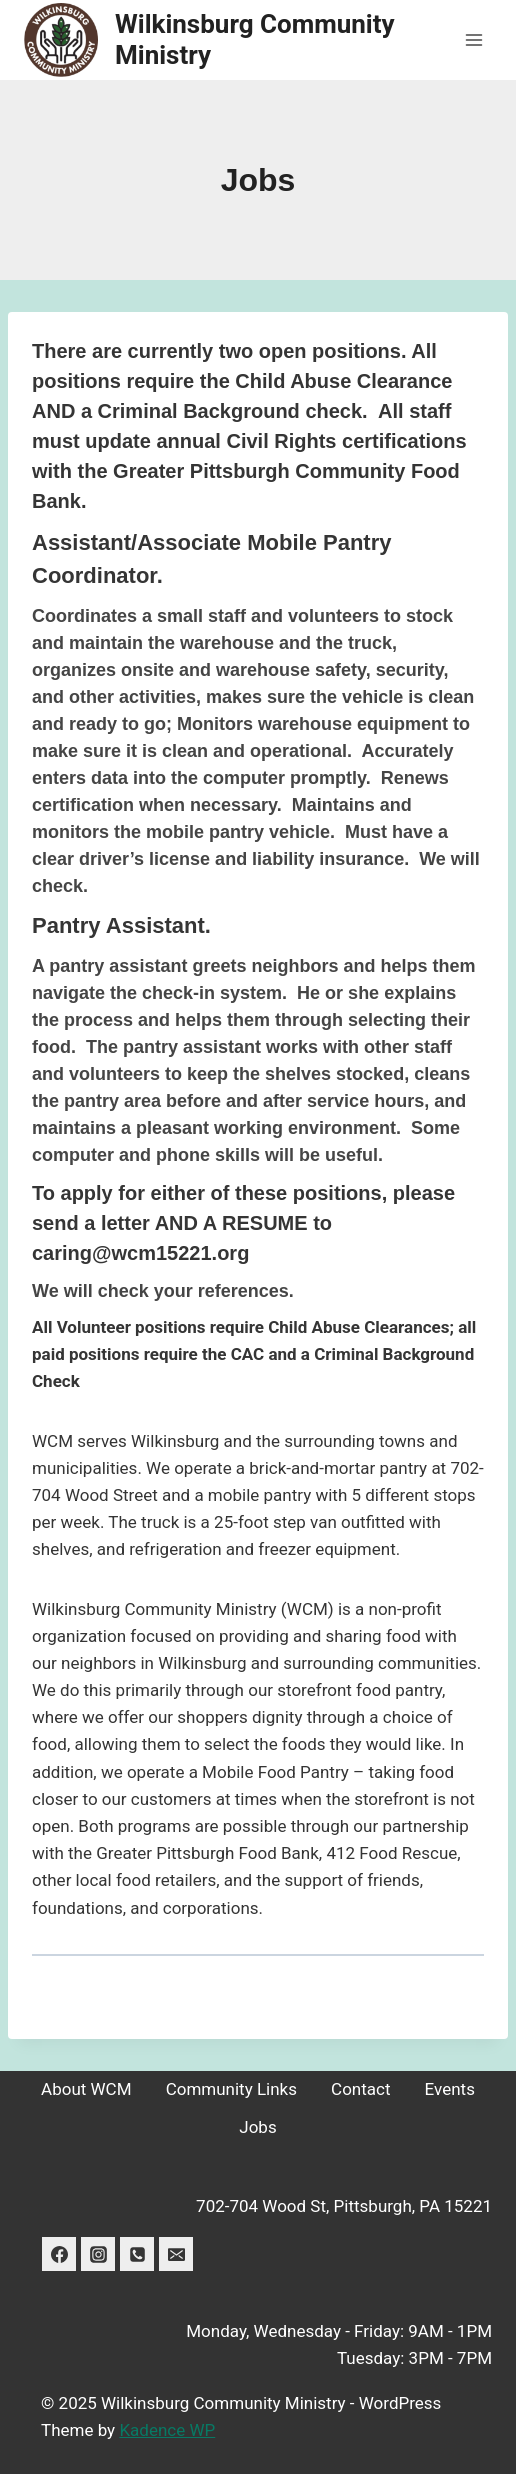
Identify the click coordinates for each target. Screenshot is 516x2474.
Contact (360, 2089)
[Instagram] (98, 2254)
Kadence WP (167, 2430)
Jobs (257, 2127)
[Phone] (137, 2254)
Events (450, 2089)
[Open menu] (473, 39)
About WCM (86, 2089)
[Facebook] (59, 2254)
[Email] (176, 2254)
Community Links (231, 2089)
